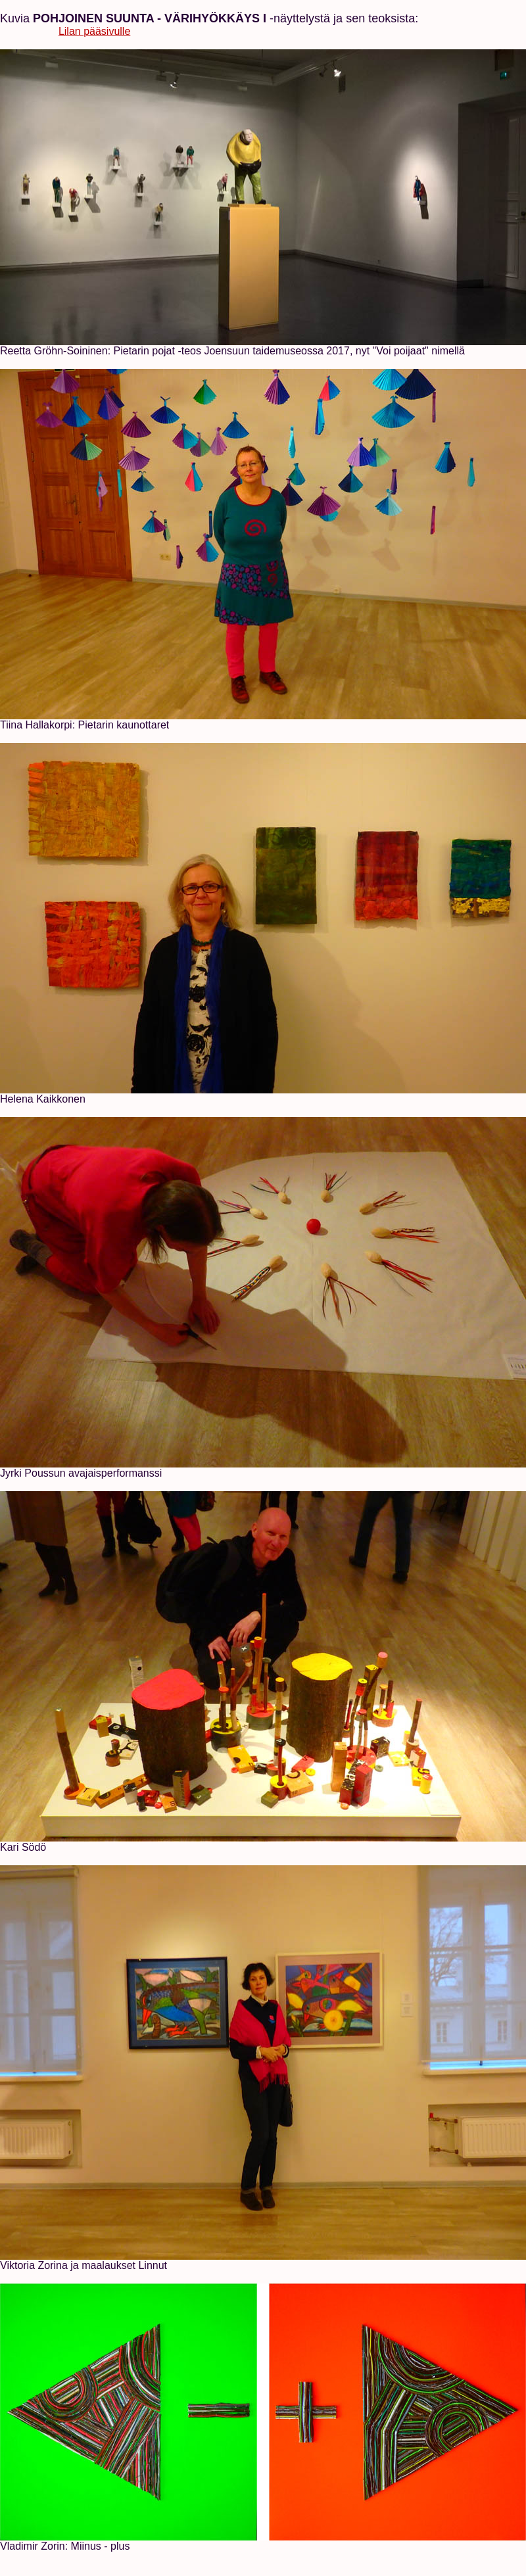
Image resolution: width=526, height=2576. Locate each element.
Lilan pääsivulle (94, 31)
